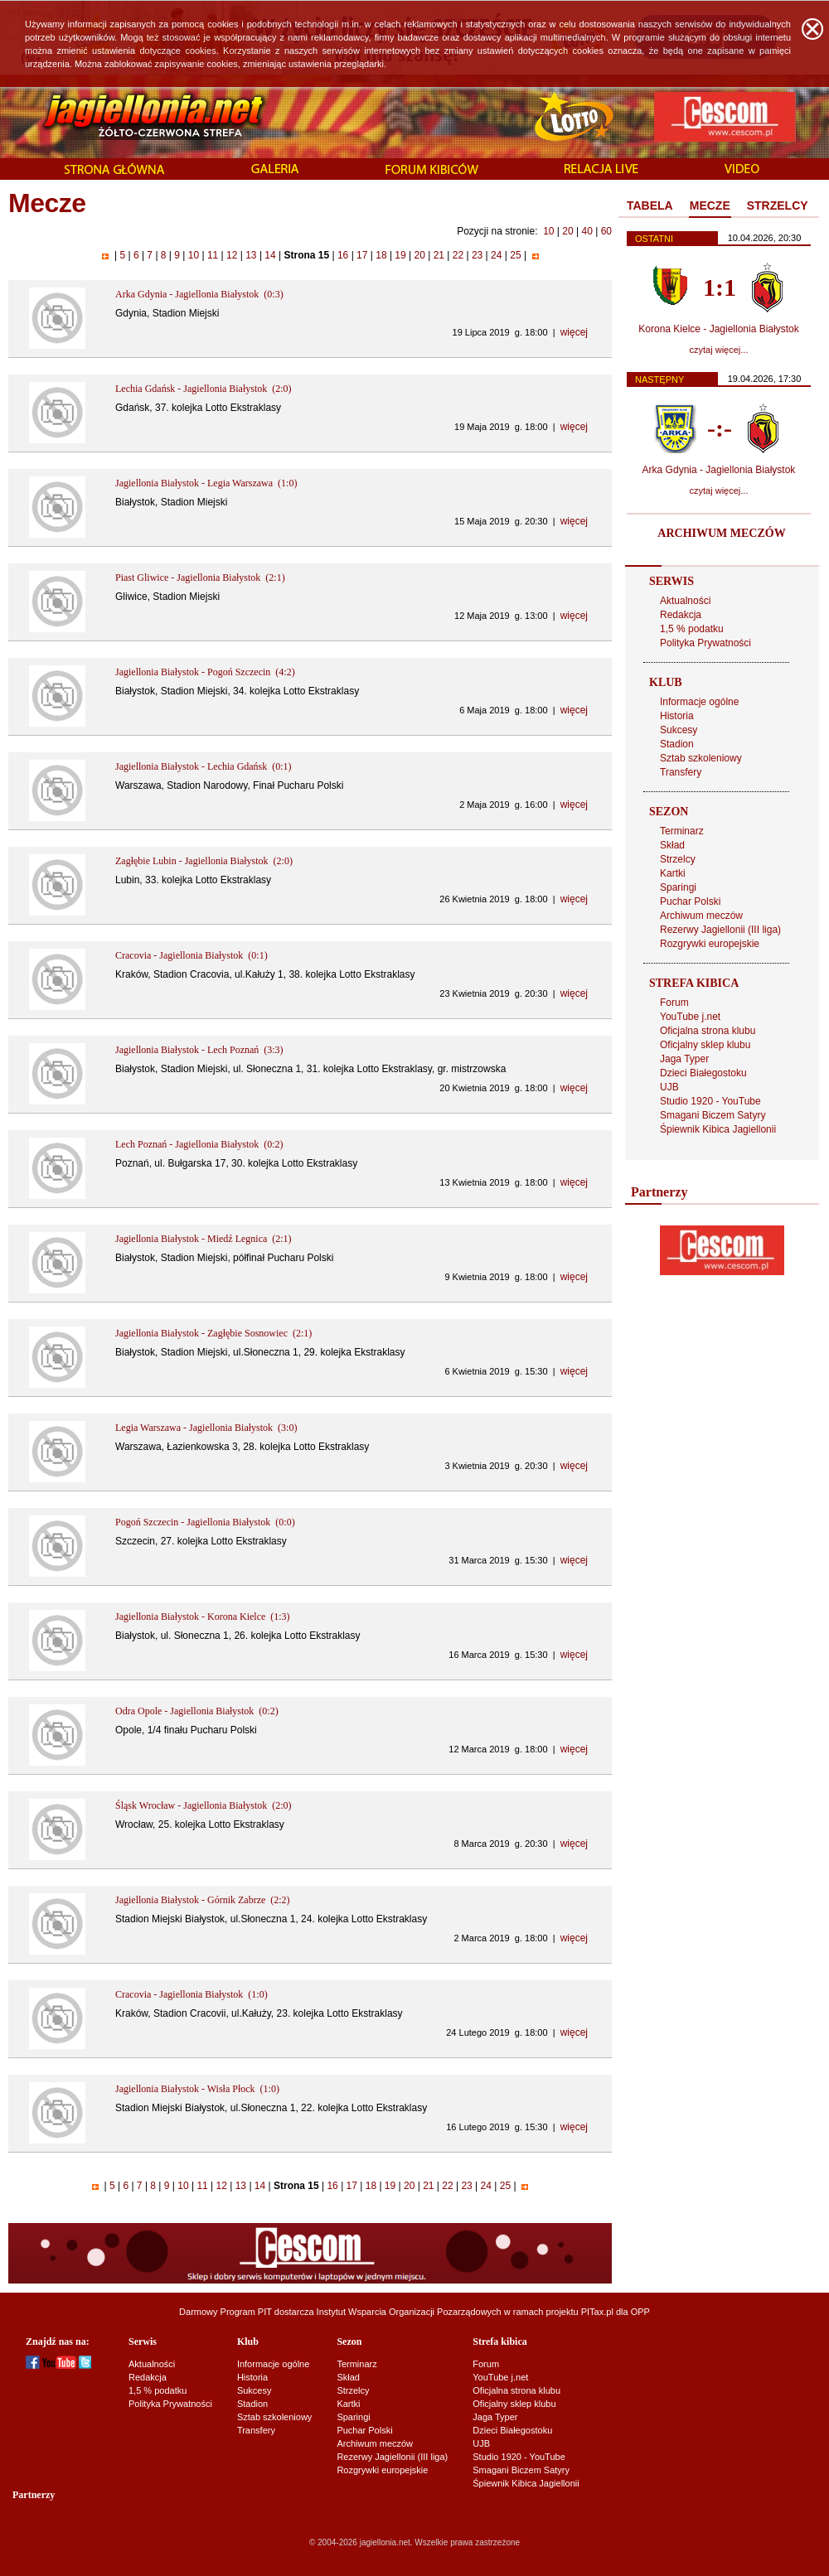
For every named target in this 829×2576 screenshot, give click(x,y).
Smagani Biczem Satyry (712, 1115)
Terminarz (682, 831)
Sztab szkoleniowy (701, 758)
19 (400, 255)
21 (438, 255)
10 (548, 231)
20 (567, 231)
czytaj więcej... (719, 350)
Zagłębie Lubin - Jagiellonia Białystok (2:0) (204, 861)
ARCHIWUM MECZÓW (721, 533)
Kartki (673, 873)
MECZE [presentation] (710, 205)
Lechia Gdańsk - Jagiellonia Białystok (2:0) (203, 388)
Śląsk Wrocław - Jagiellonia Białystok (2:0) (203, 1805)
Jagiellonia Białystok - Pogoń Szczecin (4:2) (205, 672)
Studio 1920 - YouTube (710, 1101)
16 (343, 255)
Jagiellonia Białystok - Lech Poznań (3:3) (199, 1050)
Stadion (677, 744)
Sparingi (678, 887)
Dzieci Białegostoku (703, 1073)
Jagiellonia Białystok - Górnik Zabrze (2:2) (202, 1900)
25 (515, 255)
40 (586, 231)
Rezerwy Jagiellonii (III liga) (720, 929)
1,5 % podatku (692, 629)
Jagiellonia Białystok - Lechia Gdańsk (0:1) (203, 766)
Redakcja (680, 615)
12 (232, 255)
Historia (677, 716)
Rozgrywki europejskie (709, 944)
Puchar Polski (690, 901)
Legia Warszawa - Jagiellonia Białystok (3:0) (206, 1427)
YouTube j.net (690, 1016)
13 (251, 255)
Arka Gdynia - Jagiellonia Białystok (719, 470)
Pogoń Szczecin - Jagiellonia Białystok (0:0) (205, 1522)
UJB (669, 1087)
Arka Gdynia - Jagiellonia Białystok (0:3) (199, 294)
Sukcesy (678, 730)
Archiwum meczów (701, 915)
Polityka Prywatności (705, 643)
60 (606, 231)
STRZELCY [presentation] (777, 205)
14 (270, 255)
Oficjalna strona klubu (707, 1031)
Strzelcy (678, 859)
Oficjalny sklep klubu (705, 1045)
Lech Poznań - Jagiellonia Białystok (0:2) (199, 1144)
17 (362, 255)
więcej (574, 332)
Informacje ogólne (699, 702)
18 (381, 255)
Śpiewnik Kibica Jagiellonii (718, 1129)
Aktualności (685, 601)
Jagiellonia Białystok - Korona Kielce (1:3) (202, 1616)
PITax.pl (597, 2312)
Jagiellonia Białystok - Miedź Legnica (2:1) (203, 1239)
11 (213, 255)
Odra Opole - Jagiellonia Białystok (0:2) (197, 1711)
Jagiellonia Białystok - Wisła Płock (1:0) (197, 2089)
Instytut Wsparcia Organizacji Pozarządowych (409, 2312)
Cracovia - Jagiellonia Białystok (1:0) (191, 1994)
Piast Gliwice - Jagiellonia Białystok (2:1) (200, 577)
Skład (672, 845)
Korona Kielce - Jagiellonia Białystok (718, 329)
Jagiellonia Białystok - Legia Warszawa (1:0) (206, 483)
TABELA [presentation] (650, 205)
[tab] (650, 206)
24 (496, 255)
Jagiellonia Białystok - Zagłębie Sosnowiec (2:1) (213, 1333)
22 (457, 255)
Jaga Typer (684, 1059)
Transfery (680, 772)
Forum (674, 1002)
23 (477, 255)
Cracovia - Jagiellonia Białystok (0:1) (191, 955)
